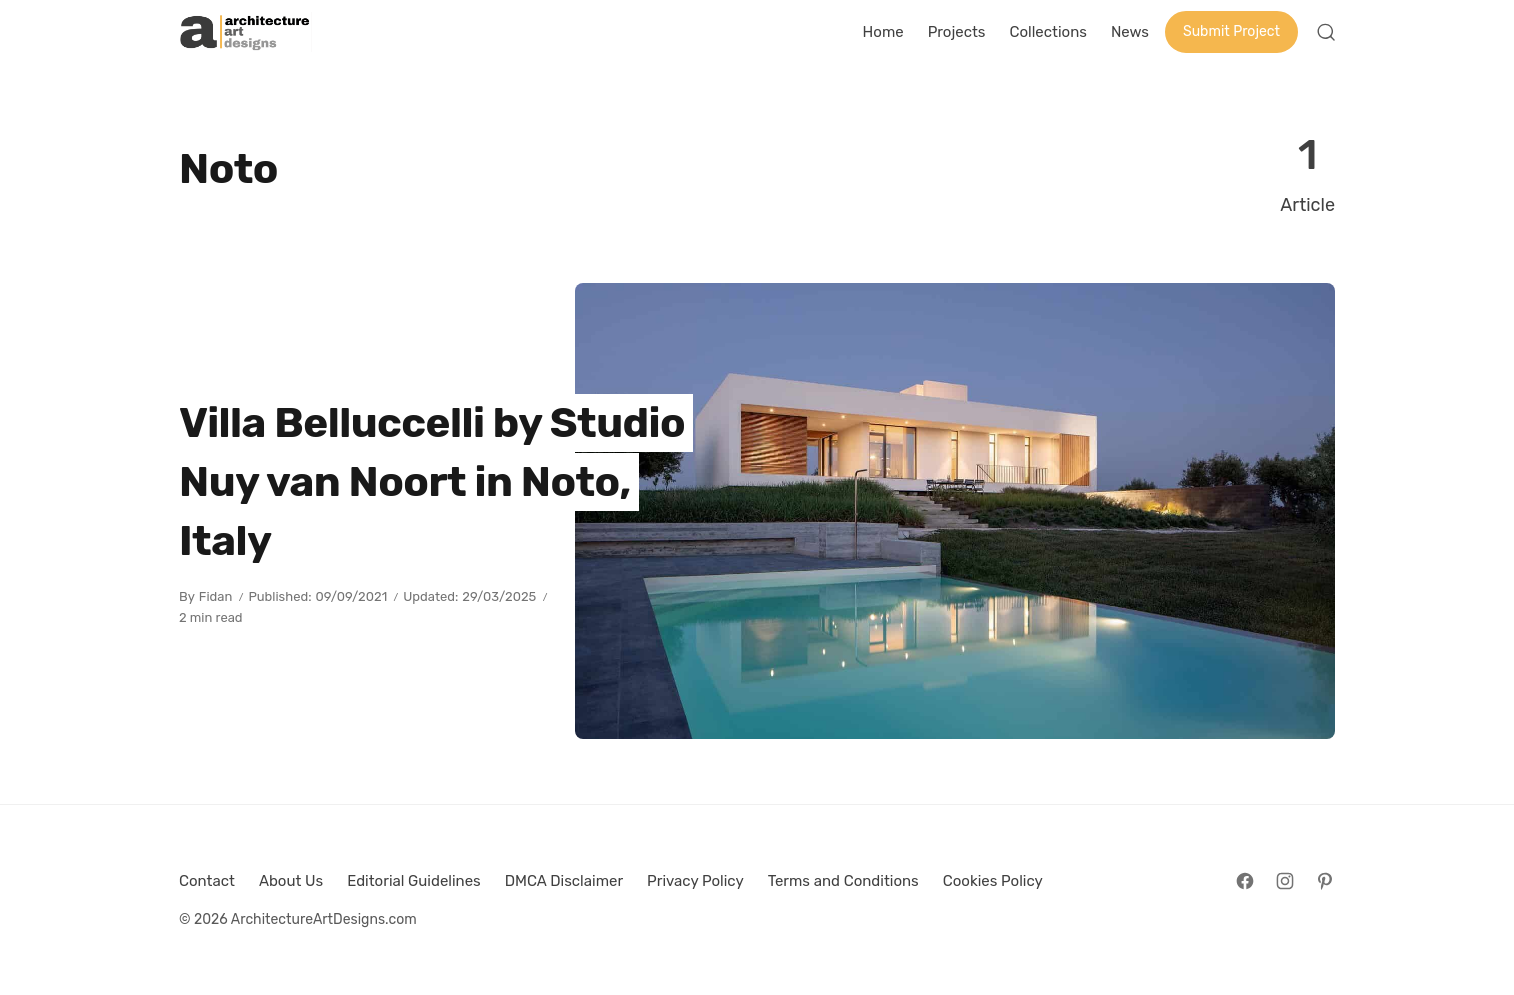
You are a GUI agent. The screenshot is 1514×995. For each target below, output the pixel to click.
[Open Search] (1326, 32)
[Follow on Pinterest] (1325, 881)
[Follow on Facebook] (1245, 881)
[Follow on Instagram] (1285, 881)
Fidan (216, 596)
